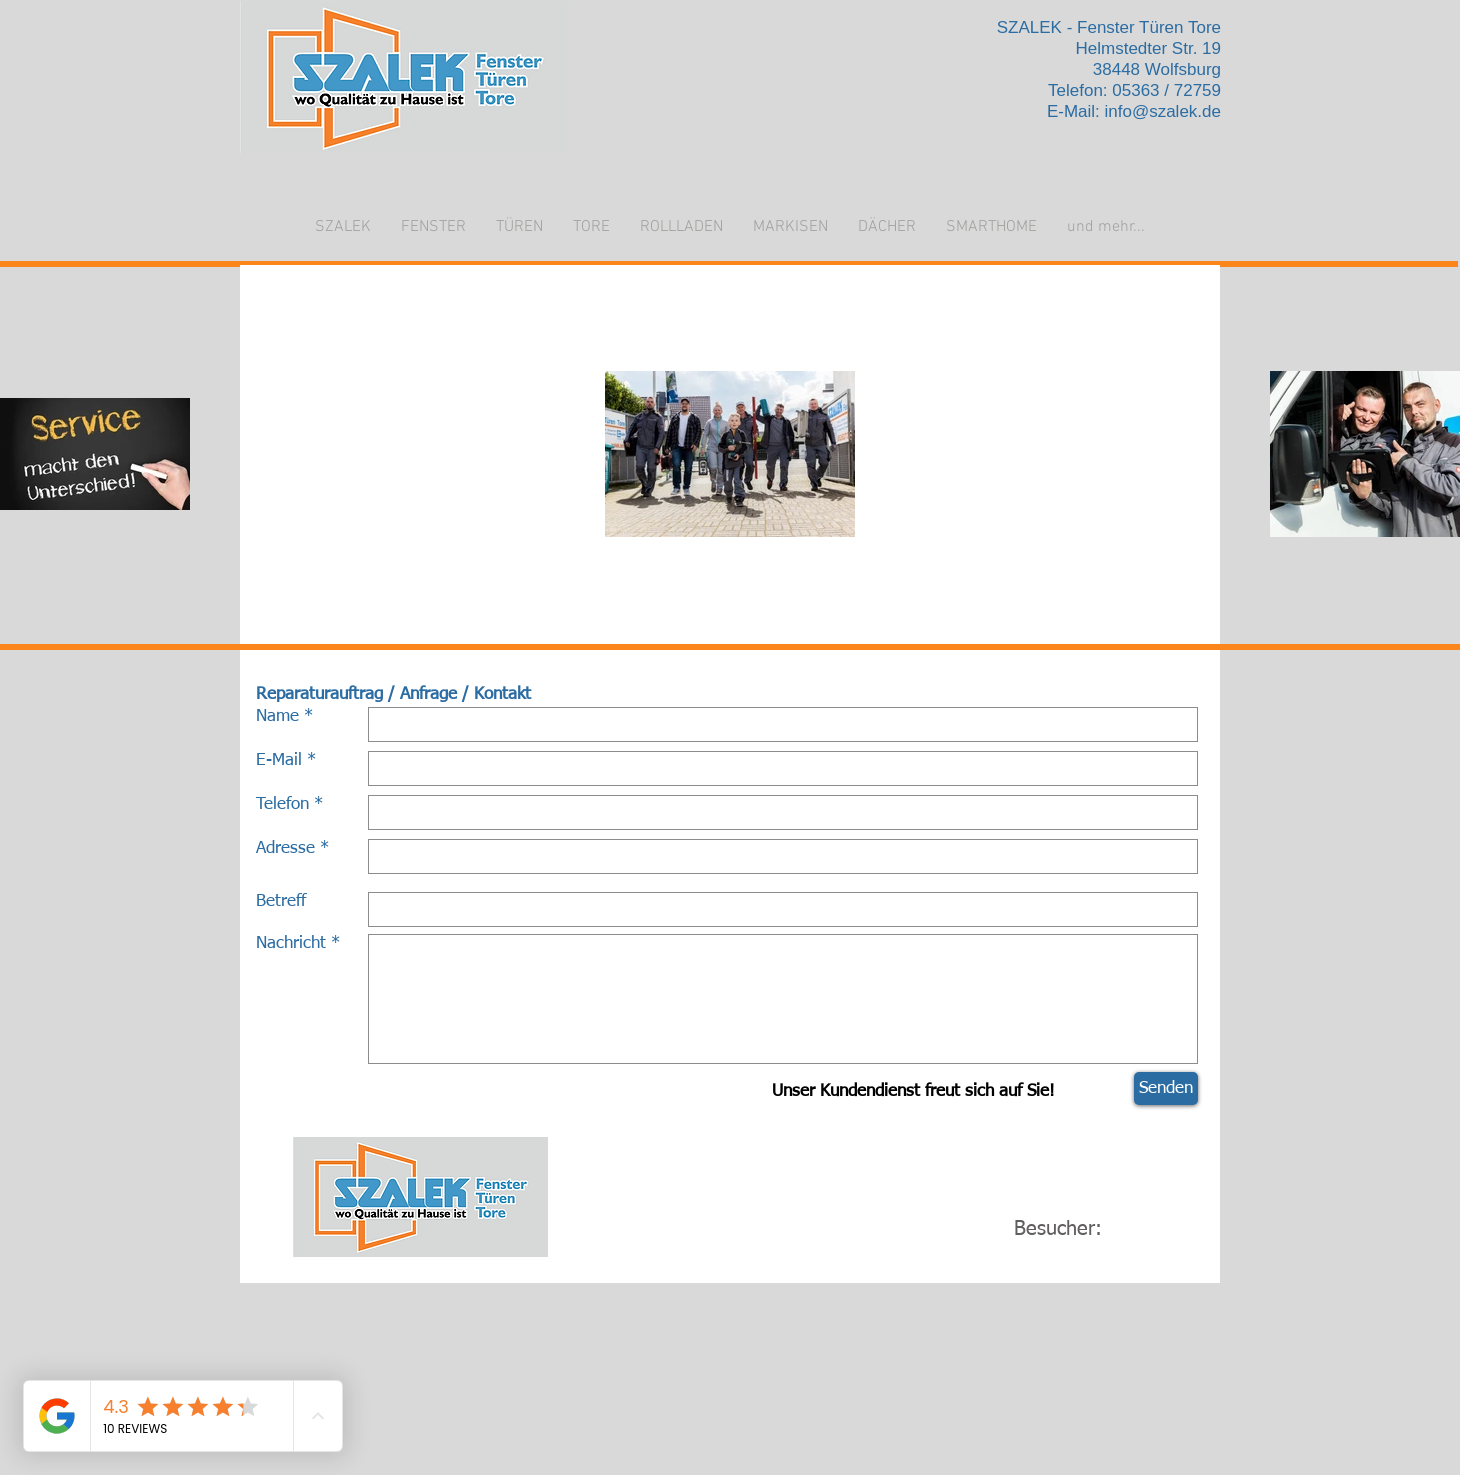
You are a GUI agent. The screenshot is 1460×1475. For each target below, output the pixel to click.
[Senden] (1166, 1088)
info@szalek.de (1163, 111)
